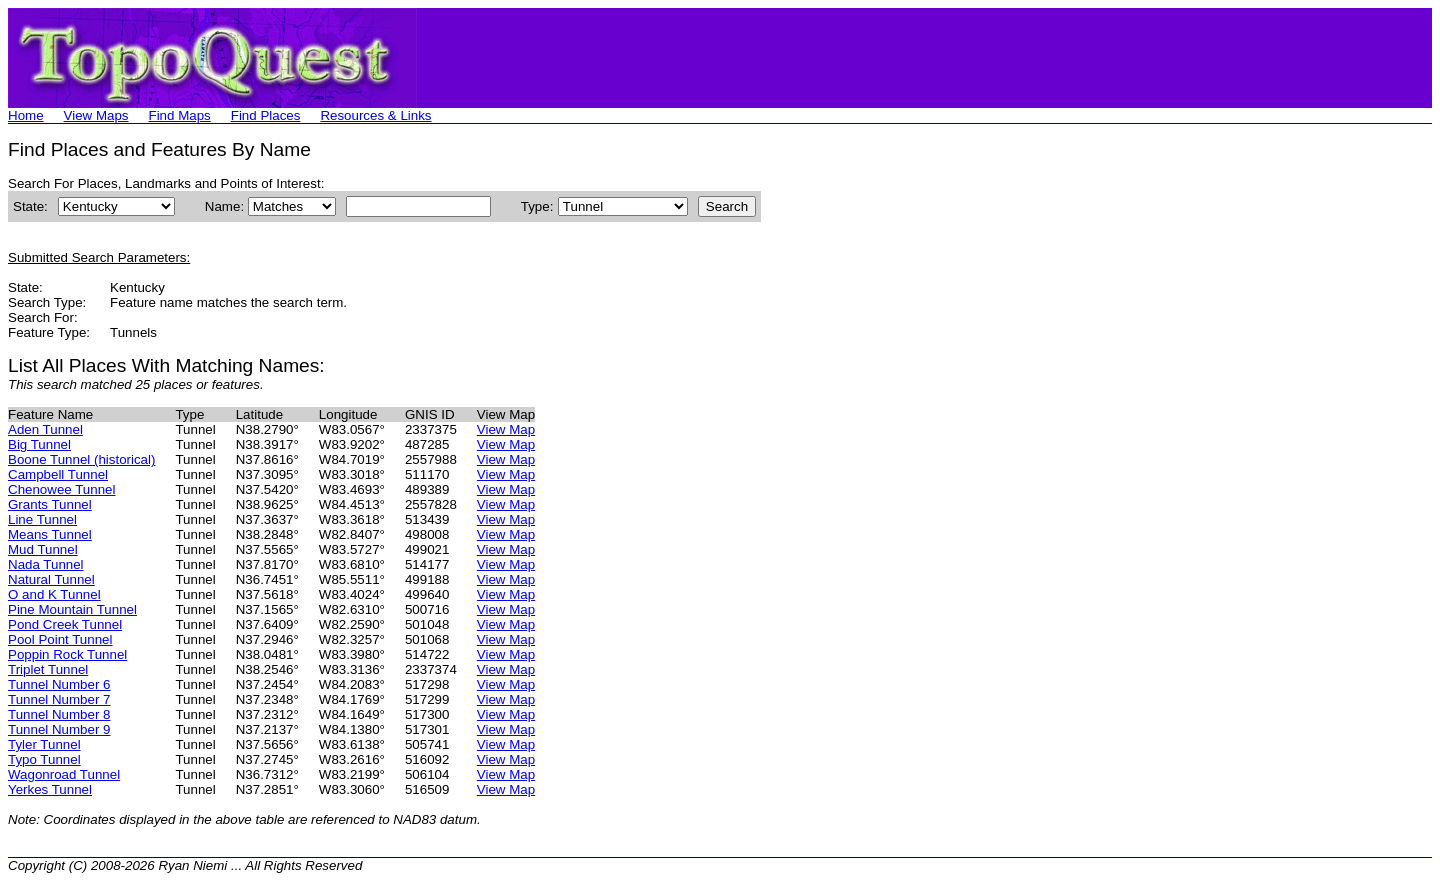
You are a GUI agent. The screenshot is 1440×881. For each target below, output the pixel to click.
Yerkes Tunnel (50, 789)
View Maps (96, 115)
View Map (506, 429)
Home (26, 115)
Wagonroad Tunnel (64, 774)
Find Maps (180, 115)
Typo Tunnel (44, 759)
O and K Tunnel (54, 594)
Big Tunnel (39, 444)
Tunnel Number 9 (59, 729)
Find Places (266, 115)
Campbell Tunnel (58, 474)
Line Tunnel (42, 519)
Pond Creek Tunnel (65, 624)
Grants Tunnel (50, 504)
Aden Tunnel (45, 429)
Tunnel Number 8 (59, 714)
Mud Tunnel (43, 549)
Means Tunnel (50, 534)
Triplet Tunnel (48, 669)
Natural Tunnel (51, 579)
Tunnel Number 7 (59, 699)
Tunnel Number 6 (59, 684)
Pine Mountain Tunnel (72, 609)
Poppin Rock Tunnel (67, 654)
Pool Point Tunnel (60, 639)
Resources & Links (375, 115)
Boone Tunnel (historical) (81, 459)
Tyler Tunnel (44, 744)
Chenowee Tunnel (61, 489)
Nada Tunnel (46, 564)
